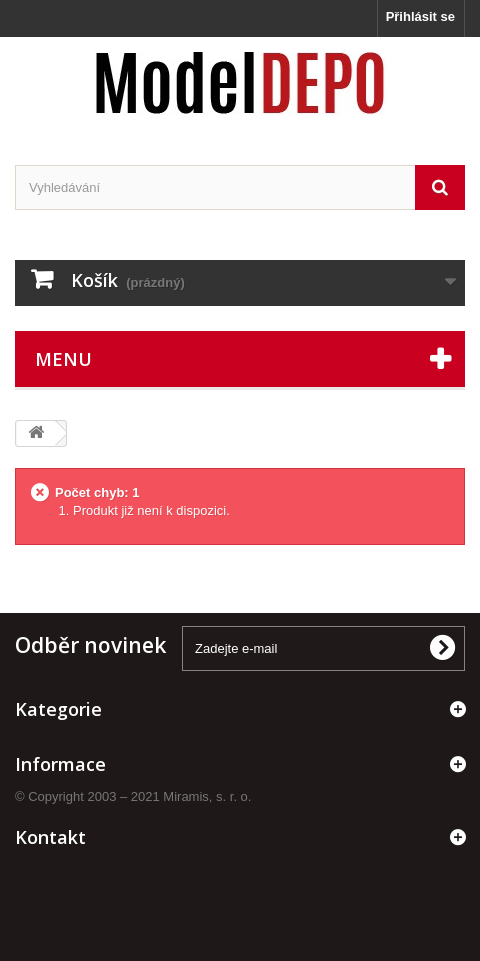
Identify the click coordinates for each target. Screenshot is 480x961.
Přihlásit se (420, 16)
